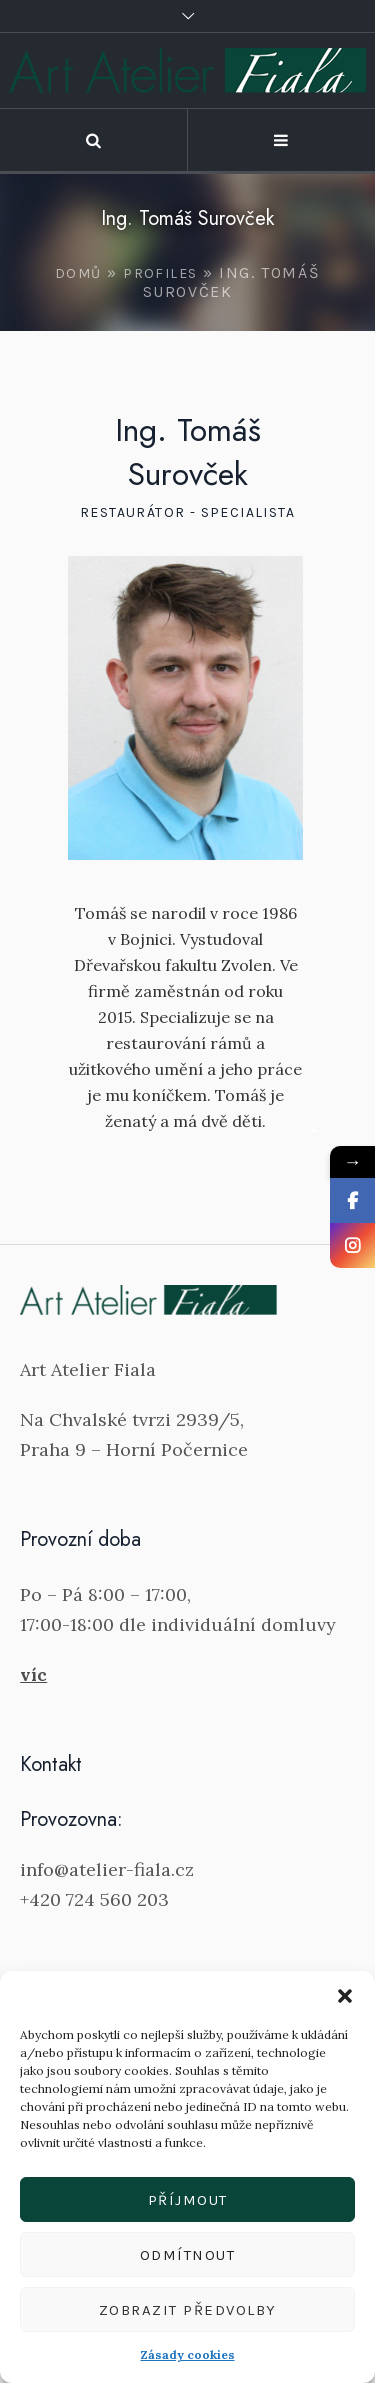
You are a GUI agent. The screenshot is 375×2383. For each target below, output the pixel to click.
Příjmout (188, 2200)
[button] (345, 1996)
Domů (78, 273)
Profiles (160, 273)
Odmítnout (188, 2255)
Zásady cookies (188, 2354)
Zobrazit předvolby (188, 2310)
